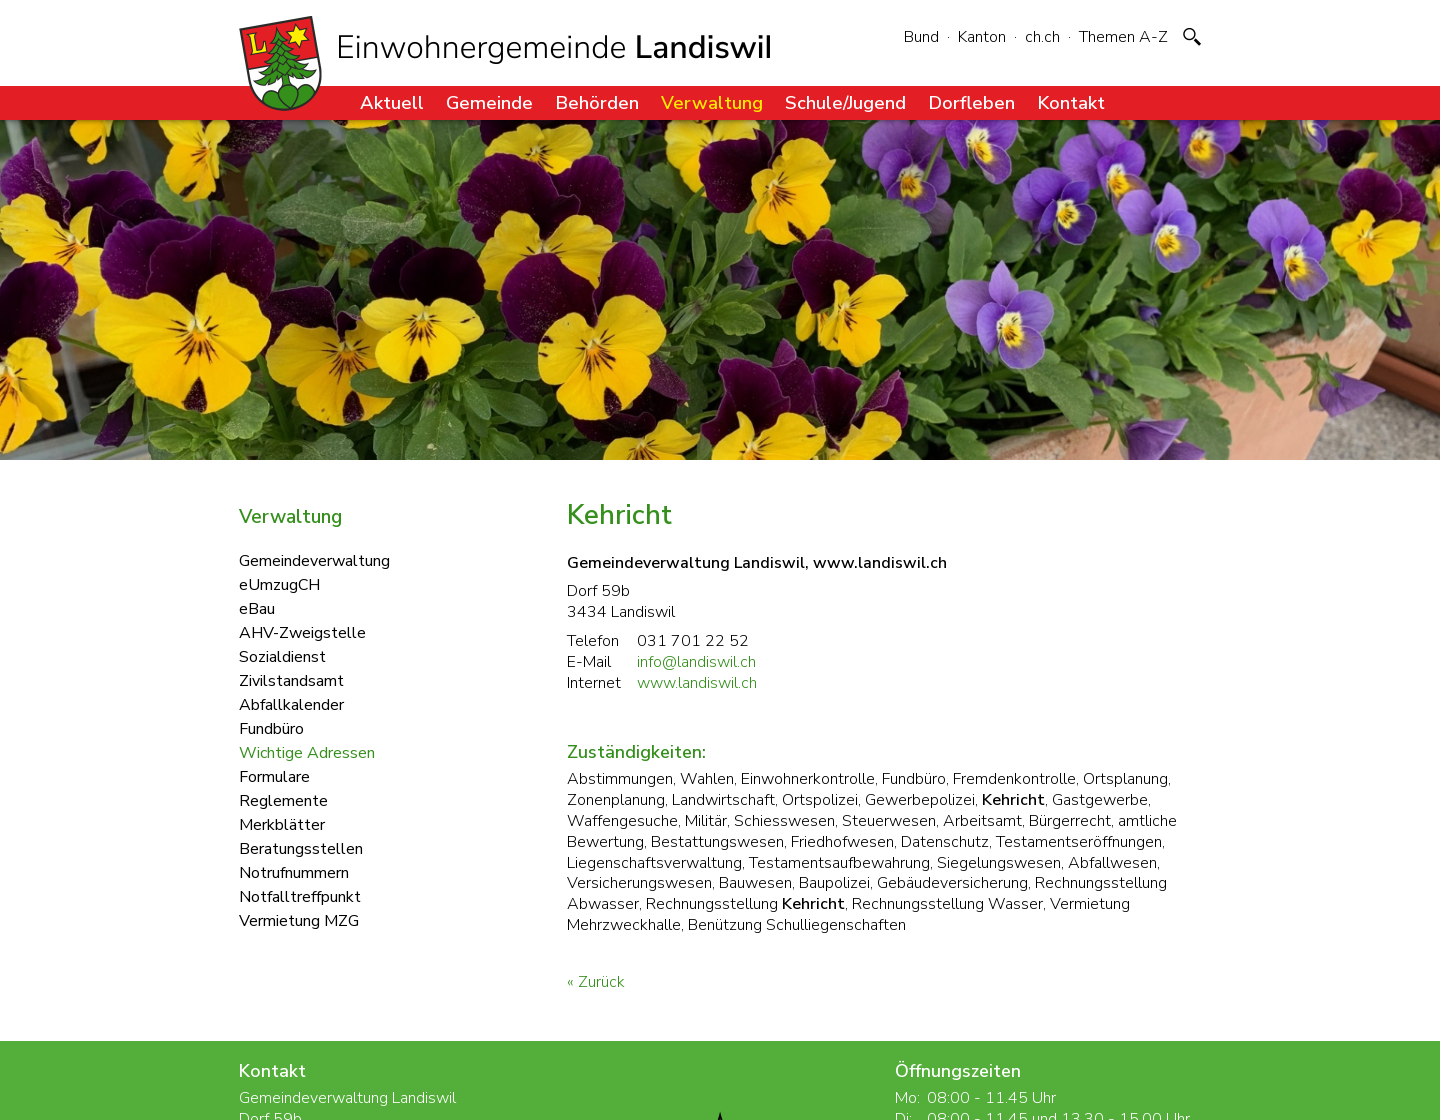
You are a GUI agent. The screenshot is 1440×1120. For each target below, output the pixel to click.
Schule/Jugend (845, 102)
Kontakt (1071, 102)
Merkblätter (282, 824)
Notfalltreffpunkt (300, 896)
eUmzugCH (279, 584)
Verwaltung (712, 102)
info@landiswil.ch (696, 662)
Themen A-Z (1123, 37)
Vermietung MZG (299, 920)
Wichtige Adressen (307, 752)
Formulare (274, 776)
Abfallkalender (291, 704)
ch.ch (1042, 37)
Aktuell (392, 102)
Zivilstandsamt (291, 680)
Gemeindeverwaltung (314, 560)
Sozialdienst (282, 656)
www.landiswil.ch (697, 683)
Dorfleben (971, 102)
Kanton (982, 37)
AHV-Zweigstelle (302, 632)
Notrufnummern (294, 872)
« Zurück (596, 982)
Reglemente (283, 800)
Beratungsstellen (301, 848)
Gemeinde (489, 102)
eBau (257, 608)
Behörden (597, 102)
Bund (921, 37)
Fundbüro (271, 728)
